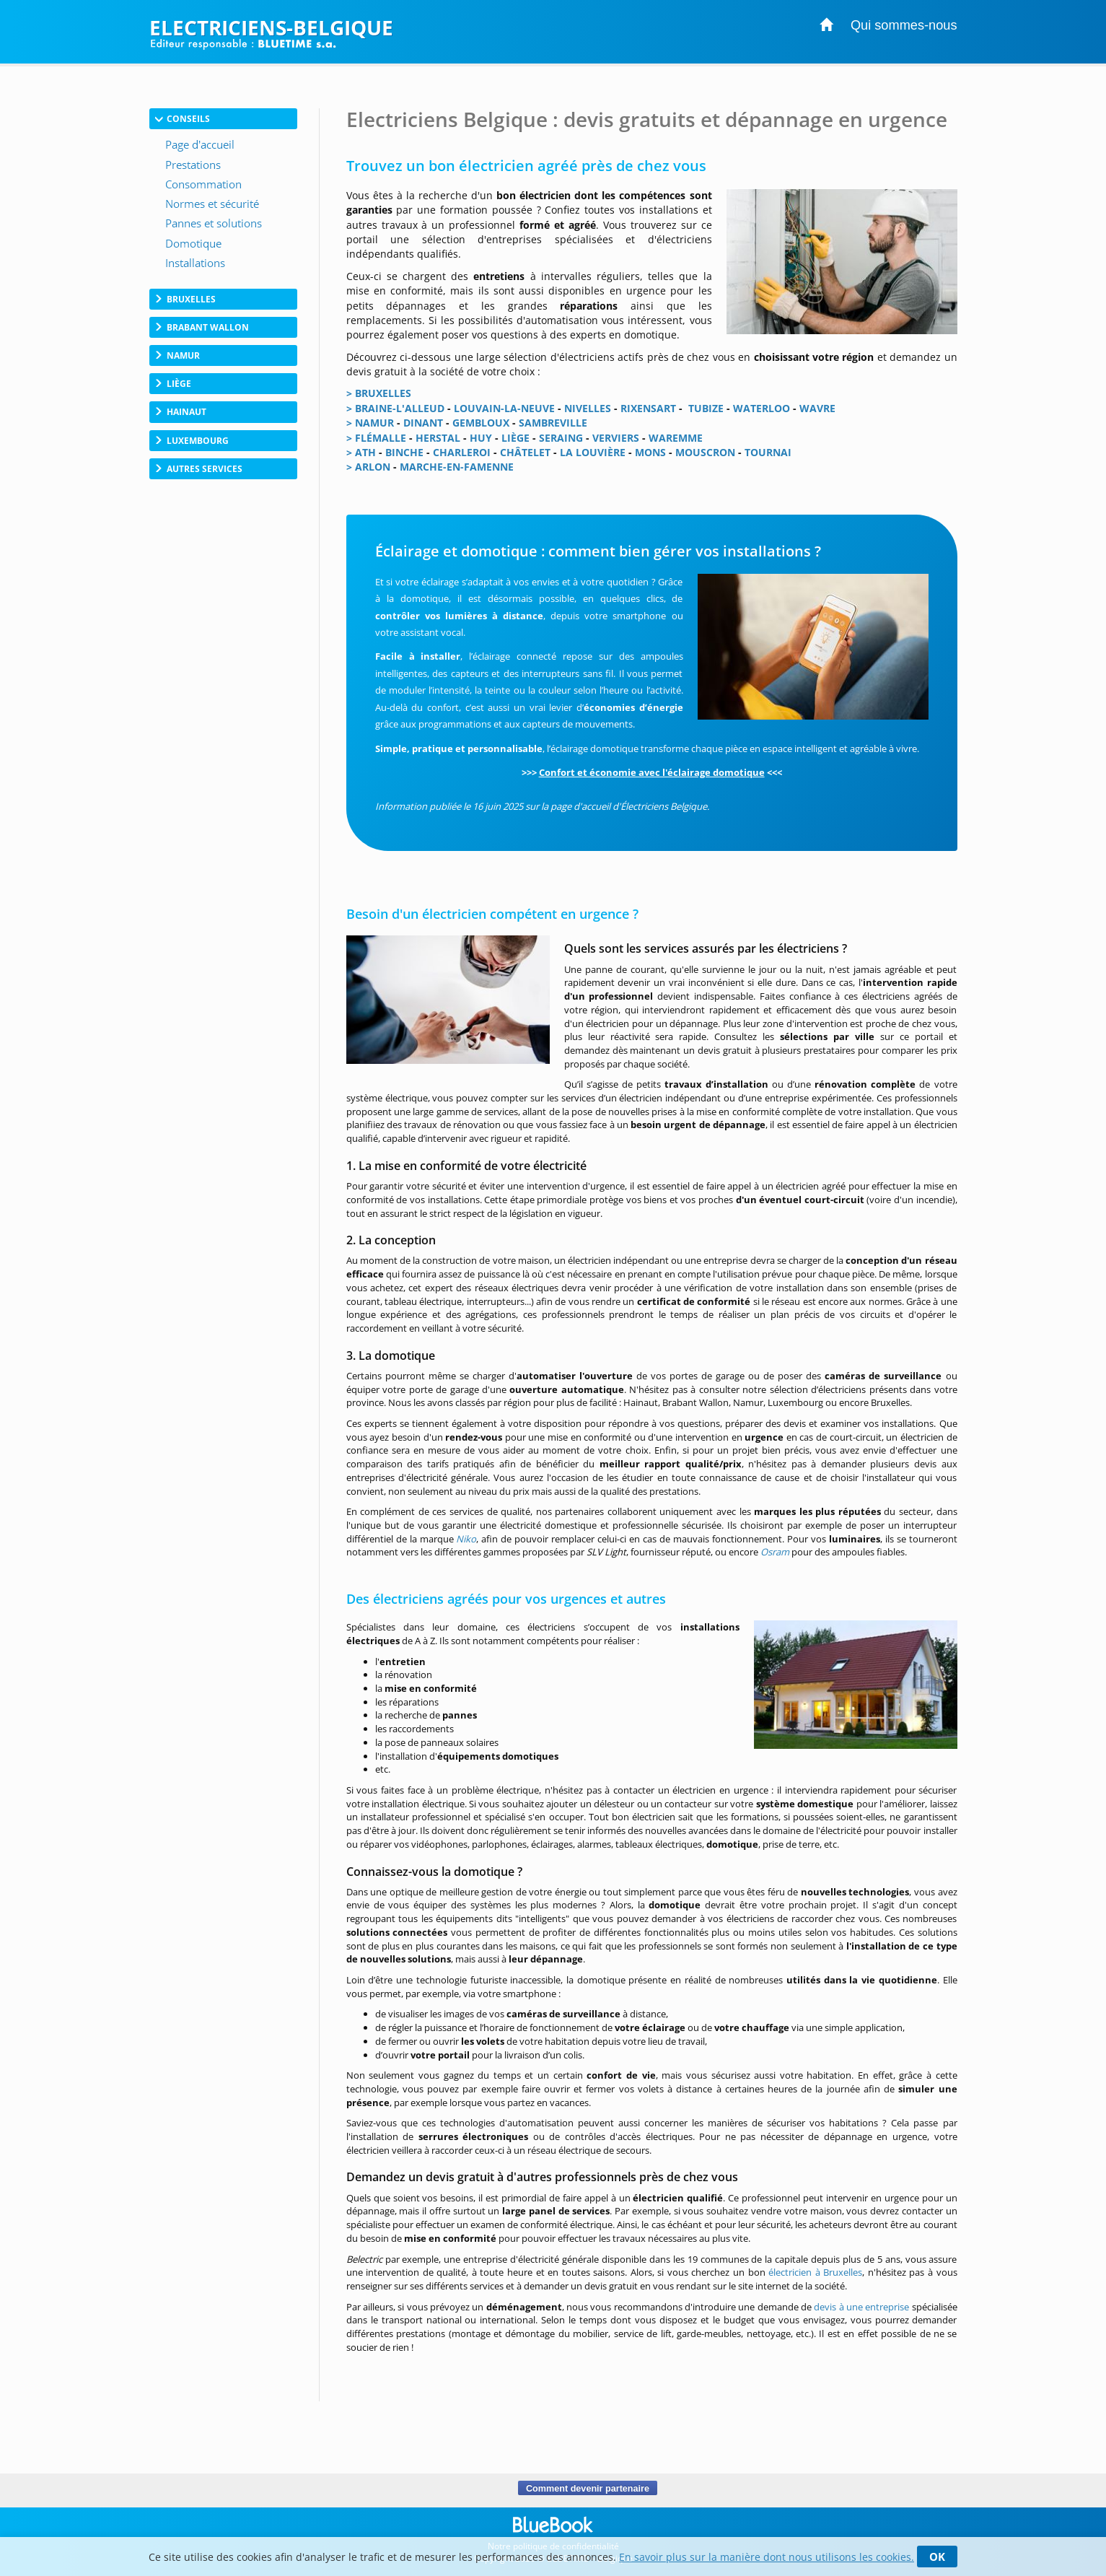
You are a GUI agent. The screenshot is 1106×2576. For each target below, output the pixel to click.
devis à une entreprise (861, 2306)
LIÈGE (515, 438)
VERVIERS (615, 438)
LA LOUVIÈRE (593, 452)
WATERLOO (761, 408)
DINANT (423, 422)
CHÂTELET (525, 452)
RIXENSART (648, 408)
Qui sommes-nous (904, 25)
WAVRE (817, 408)
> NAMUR (370, 422)
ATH (364, 452)
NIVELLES (587, 408)
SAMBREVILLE (553, 422)
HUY (481, 438)
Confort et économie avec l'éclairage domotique (652, 772)
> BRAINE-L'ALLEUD (395, 408)
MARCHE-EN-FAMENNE (457, 466)
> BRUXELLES (378, 393)
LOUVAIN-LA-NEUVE (504, 408)
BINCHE (404, 452)
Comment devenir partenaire (587, 2488)
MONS (650, 452)
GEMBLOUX (480, 422)
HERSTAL (438, 438)
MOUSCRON (705, 452)
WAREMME (676, 438)
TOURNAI (768, 452)
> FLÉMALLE (376, 438)
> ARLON (368, 466)
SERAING (561, 438)
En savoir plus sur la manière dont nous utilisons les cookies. (766, 2557)
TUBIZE (706, 408)
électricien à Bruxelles (815, 2272)
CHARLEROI (462, 452)
